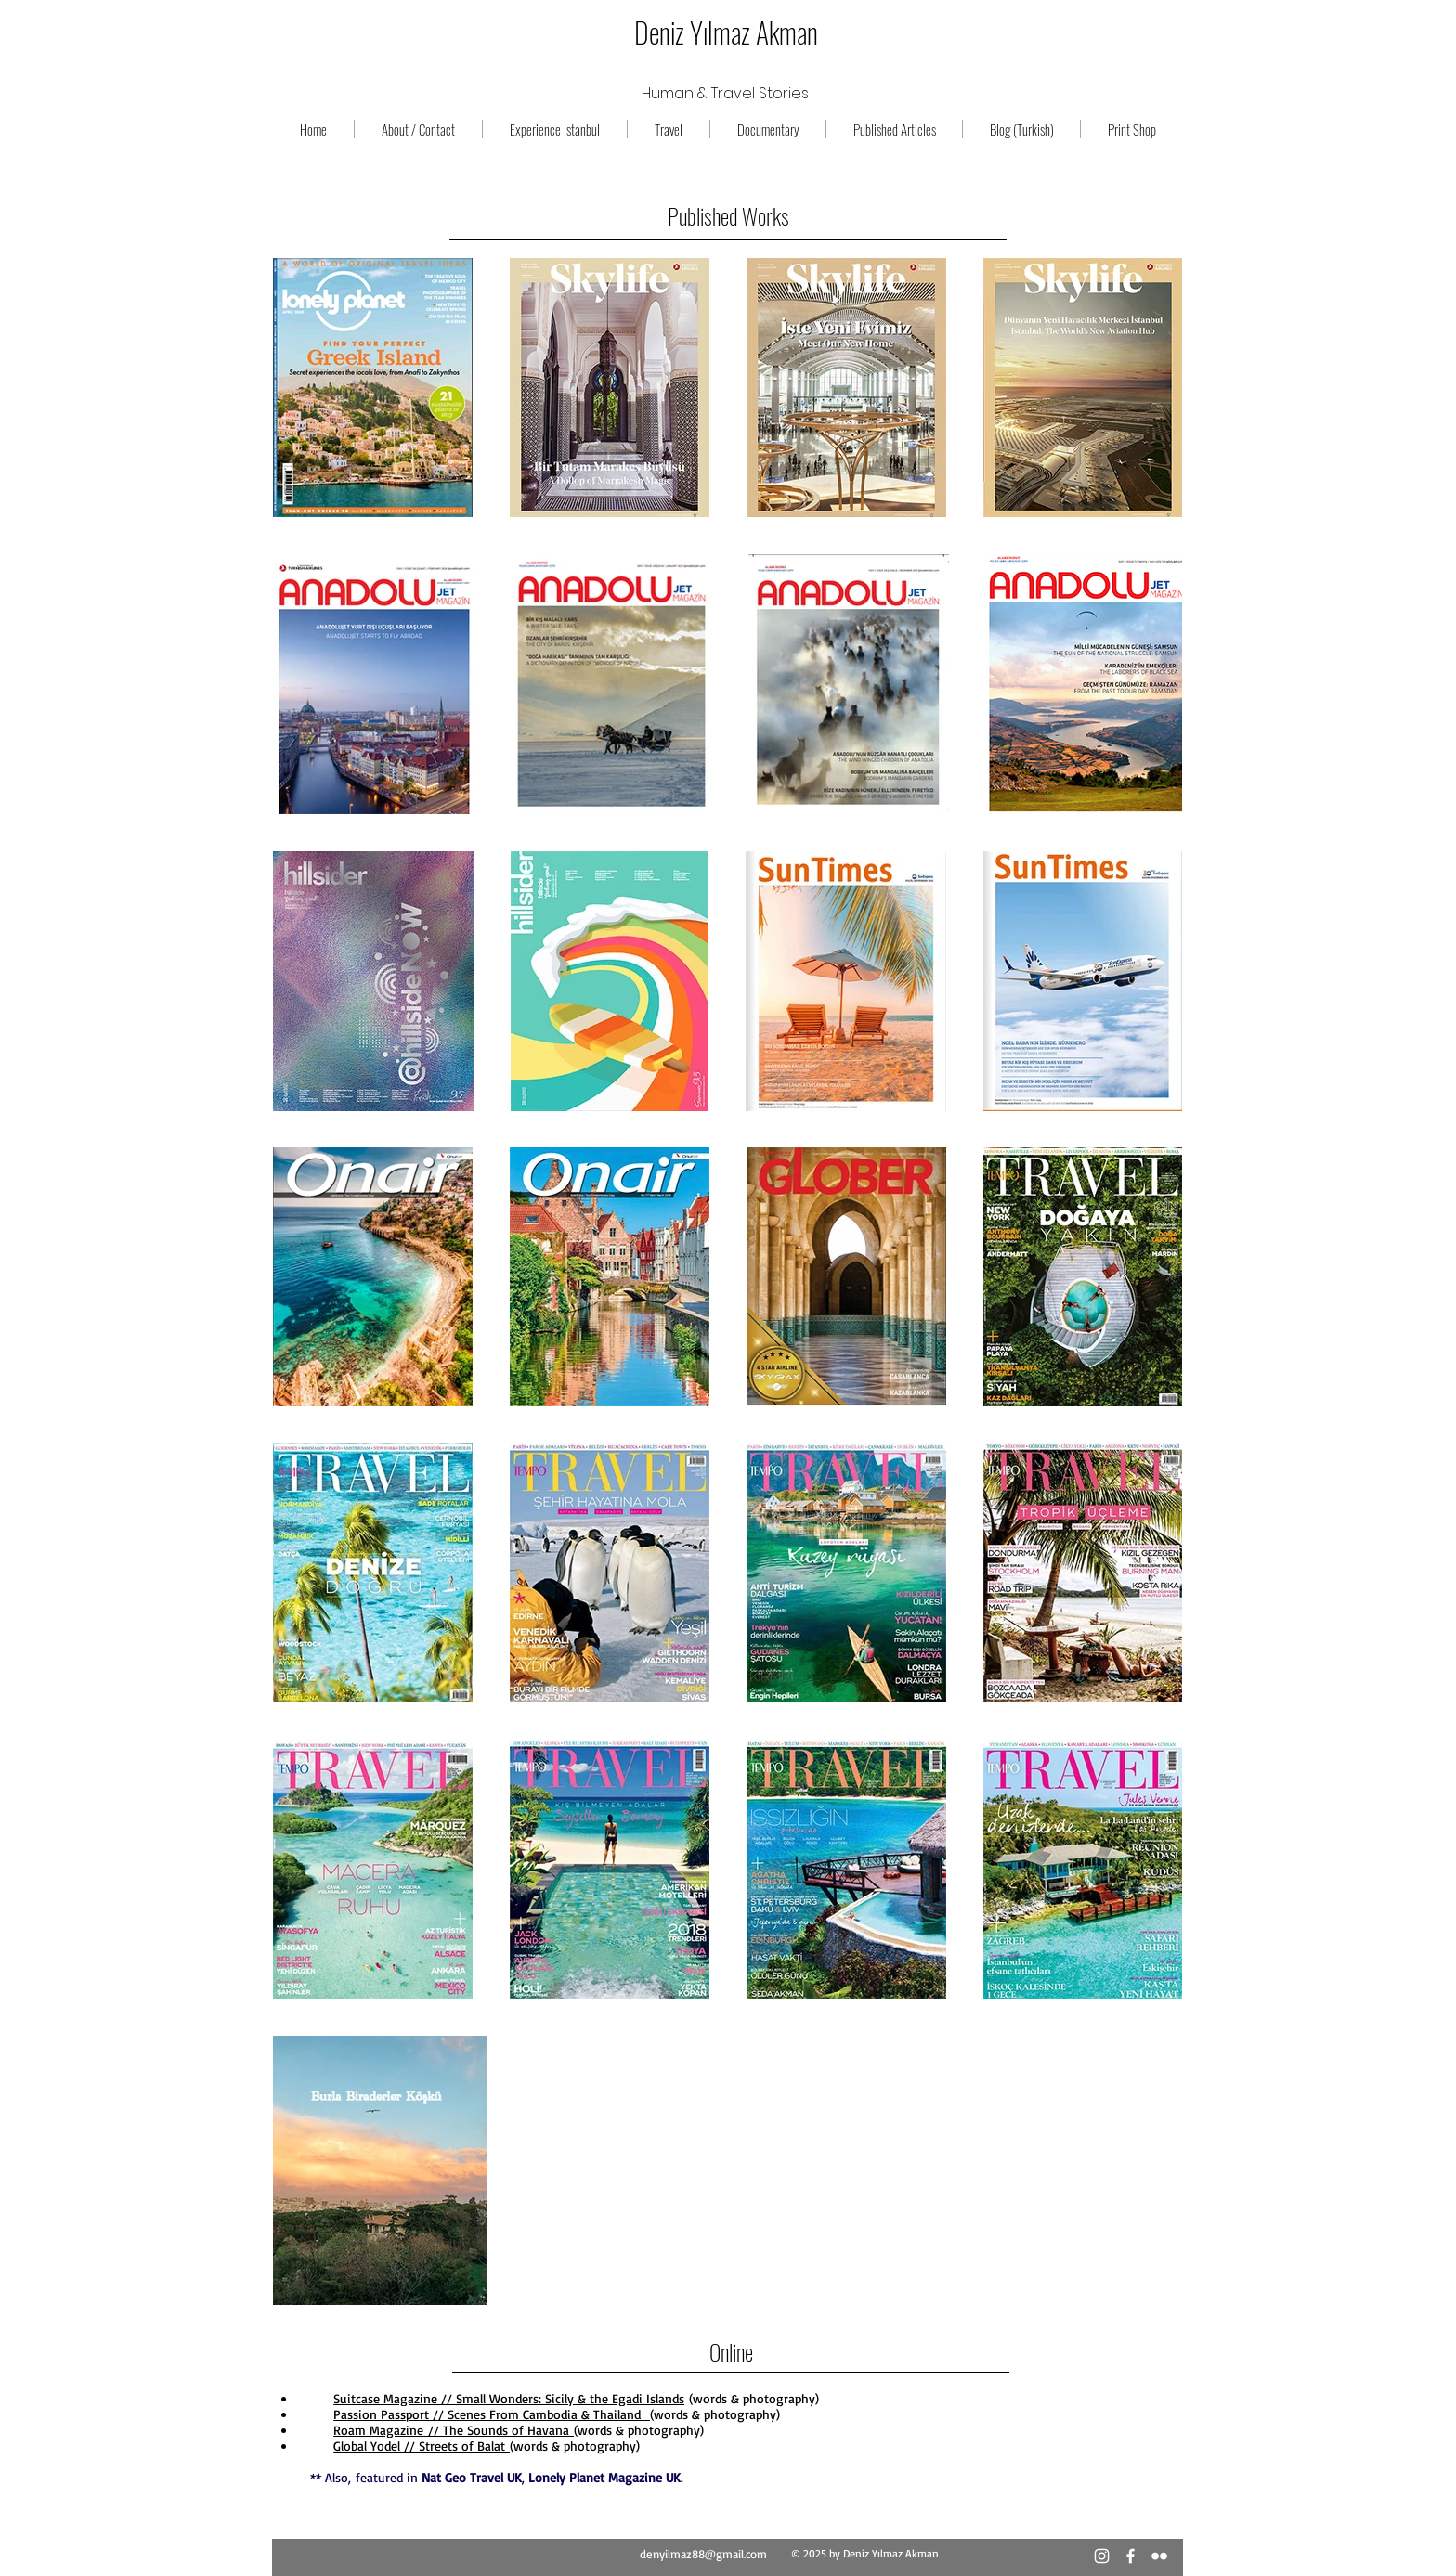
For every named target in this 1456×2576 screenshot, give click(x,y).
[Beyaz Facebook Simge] (1130, 2556)
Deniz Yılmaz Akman (726, 32)
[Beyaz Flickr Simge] (1159, 2556)
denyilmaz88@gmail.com (703, 2553)
